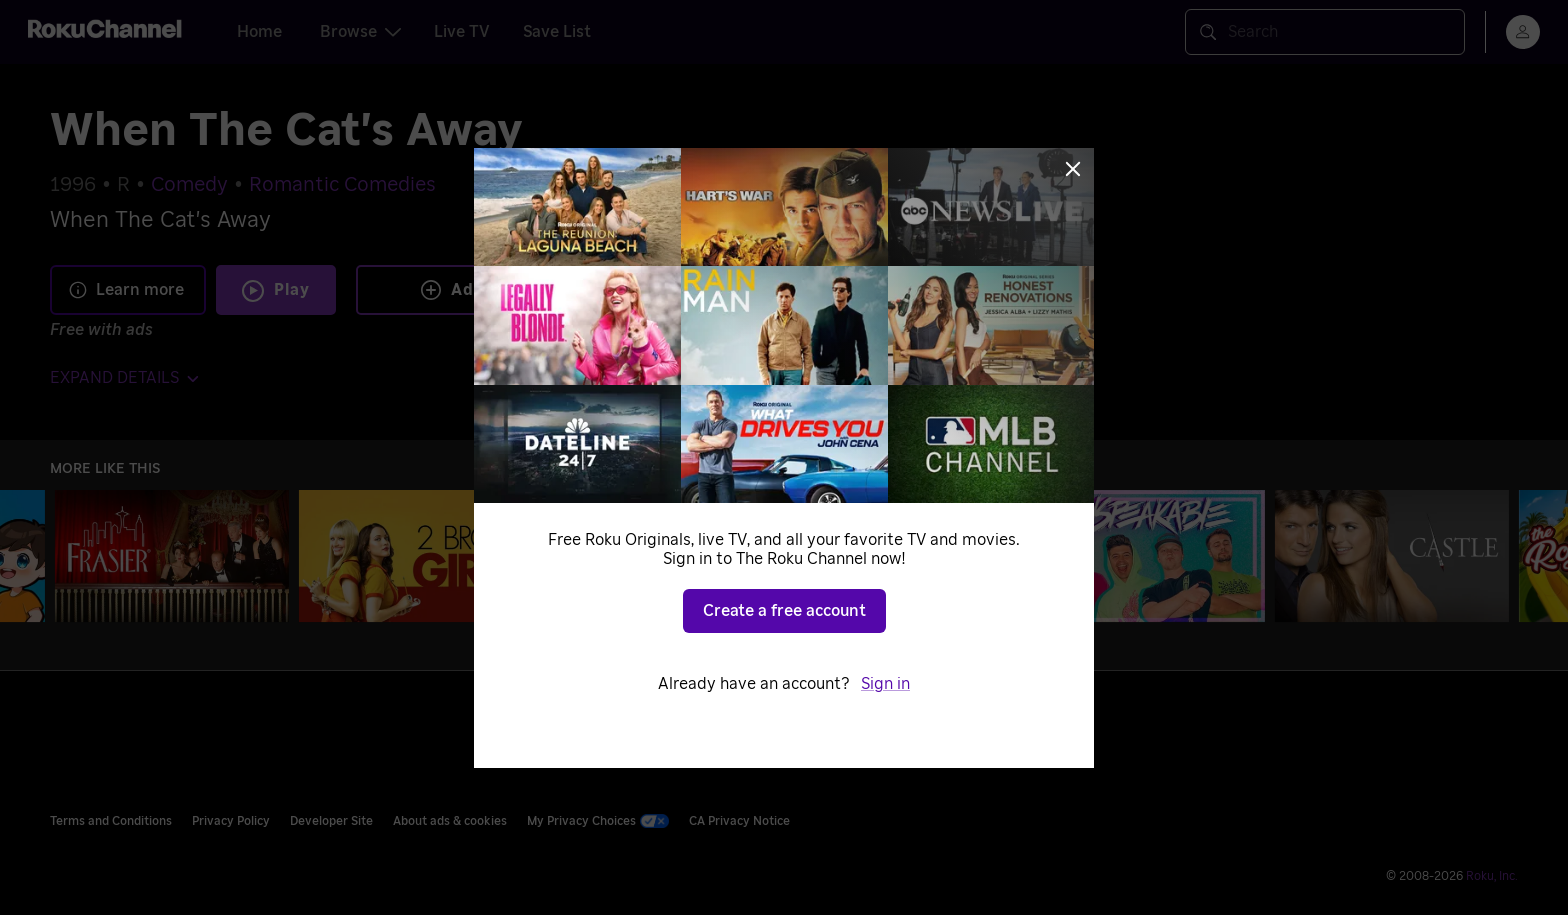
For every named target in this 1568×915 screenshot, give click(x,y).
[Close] (1073, 169)
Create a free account (784, 611)
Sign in (885, 684)
